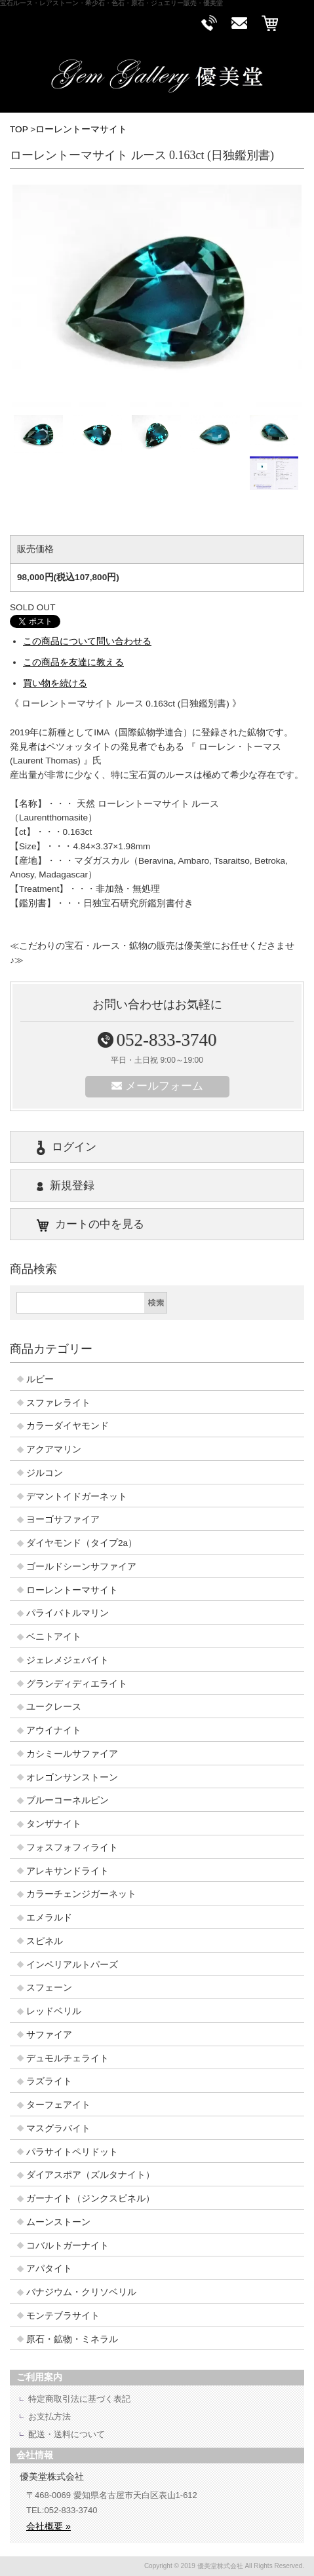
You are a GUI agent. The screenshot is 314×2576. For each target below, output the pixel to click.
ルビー (40, 1379)
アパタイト (49, 2268)
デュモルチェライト (67, 2058)
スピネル (44, 1941)
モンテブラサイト (63, 2316)
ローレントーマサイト (81, 129)
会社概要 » (48, 2526)
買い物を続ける (55, 683)
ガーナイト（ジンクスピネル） (90, 2198)
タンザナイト (53, 1824)
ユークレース (53, 1707)
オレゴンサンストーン (72, 1777)
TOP (19, 129)
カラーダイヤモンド (67, 1426)
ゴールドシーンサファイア (81, 1567)
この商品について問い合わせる (87, 641)
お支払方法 (49, 2416)
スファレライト (58, 1403)
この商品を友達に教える (73, 662)
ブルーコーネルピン (67, 1800)
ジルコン (44, 1473)
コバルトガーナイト (67, 2246)
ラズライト (49, 2081)
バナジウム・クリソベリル (81, 2292)
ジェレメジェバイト (67, 1660)
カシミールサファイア (72, 1754)
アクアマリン (53, 1449)
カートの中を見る (90, 1225)
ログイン (66, 1148)
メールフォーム (157, 1086)
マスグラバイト (58, 2128)
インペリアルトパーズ (72, 1965)
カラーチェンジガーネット (81, 1894)
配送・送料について (66, 2434)
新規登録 (65, 1185)
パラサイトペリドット (72, 2152)
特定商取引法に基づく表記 (79, 2399)
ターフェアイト (58, 2105)
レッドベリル (53, 2011)
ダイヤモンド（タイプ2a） (81, 1543)
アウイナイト (53, 1730)
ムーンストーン (58, 2222)
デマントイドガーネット (76, 1496)
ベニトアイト (53, 1637)
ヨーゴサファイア (63, 1519)
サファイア (49, 2035)
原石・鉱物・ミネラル (72, 2339)
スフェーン (49, 1988)
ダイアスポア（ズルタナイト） (90, 2175)
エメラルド (49, 1918)
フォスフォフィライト (72, 1847)
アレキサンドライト (67, 1871)
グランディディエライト (76, 1684)
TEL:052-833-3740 (61, 2510)
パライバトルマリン (67, 1613)
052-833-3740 (157, 1040)
